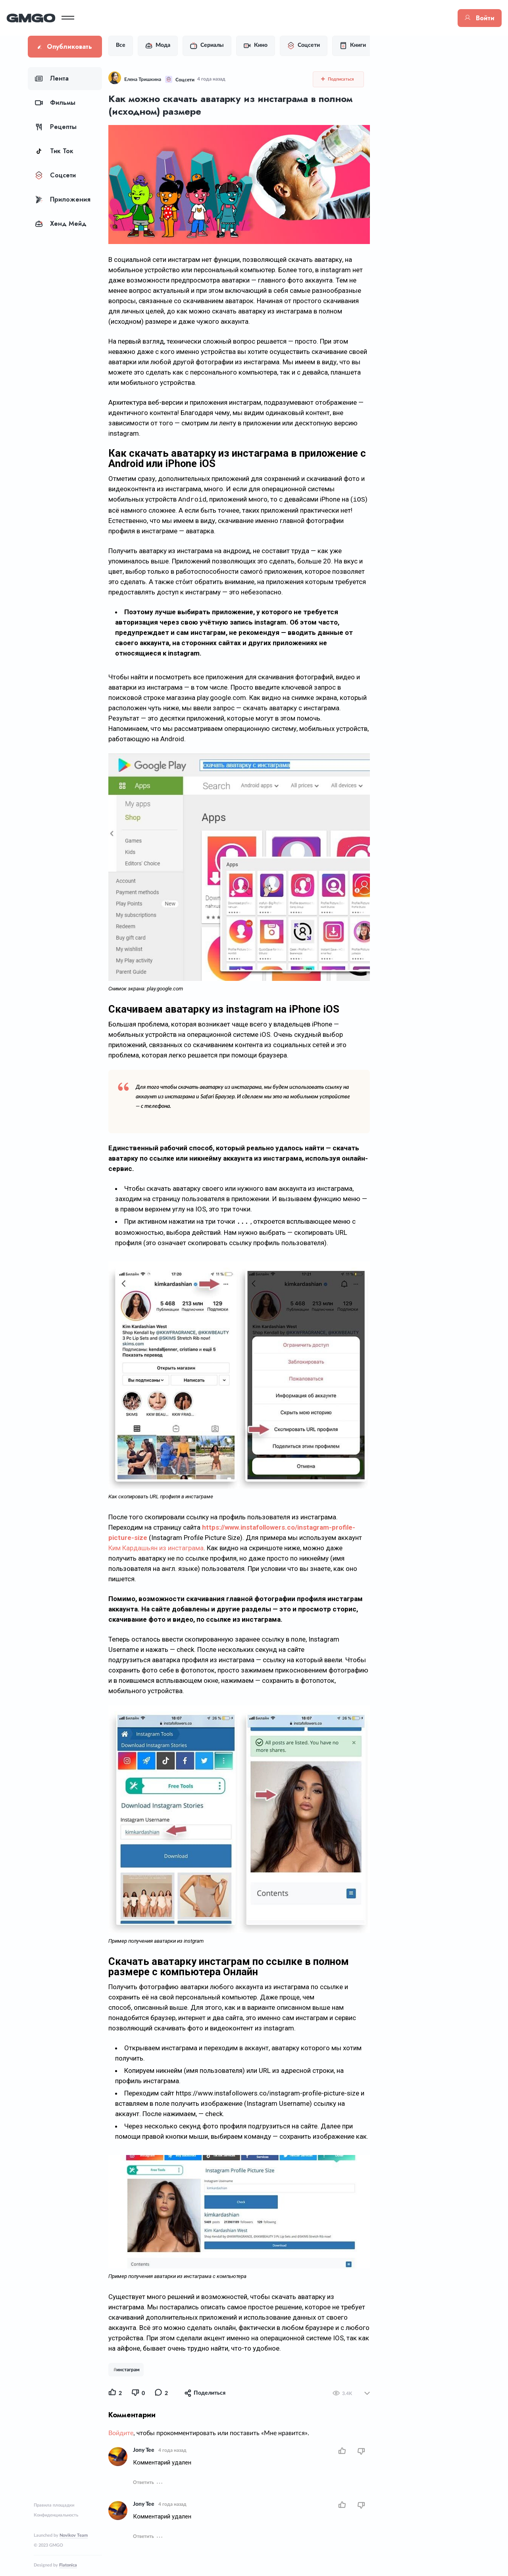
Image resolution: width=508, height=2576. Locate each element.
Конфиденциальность (56, 2515)
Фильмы (55, 102)
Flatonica (68, 2565)
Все (142, 45)
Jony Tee (165, 2421)
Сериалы (228, 45)
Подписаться (343, 79)
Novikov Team (74, 2535)
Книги (374, 45)
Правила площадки (54, 2505)
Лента (52, 78)
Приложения (62, 199)
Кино (277, 45)
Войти (458, 18)
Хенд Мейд (61, 223)
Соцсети (55, 175)
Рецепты (56, 126)
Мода (179, 45)
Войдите (142, 2405)
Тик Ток (54, 151)
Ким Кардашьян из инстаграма (241, 1519)
